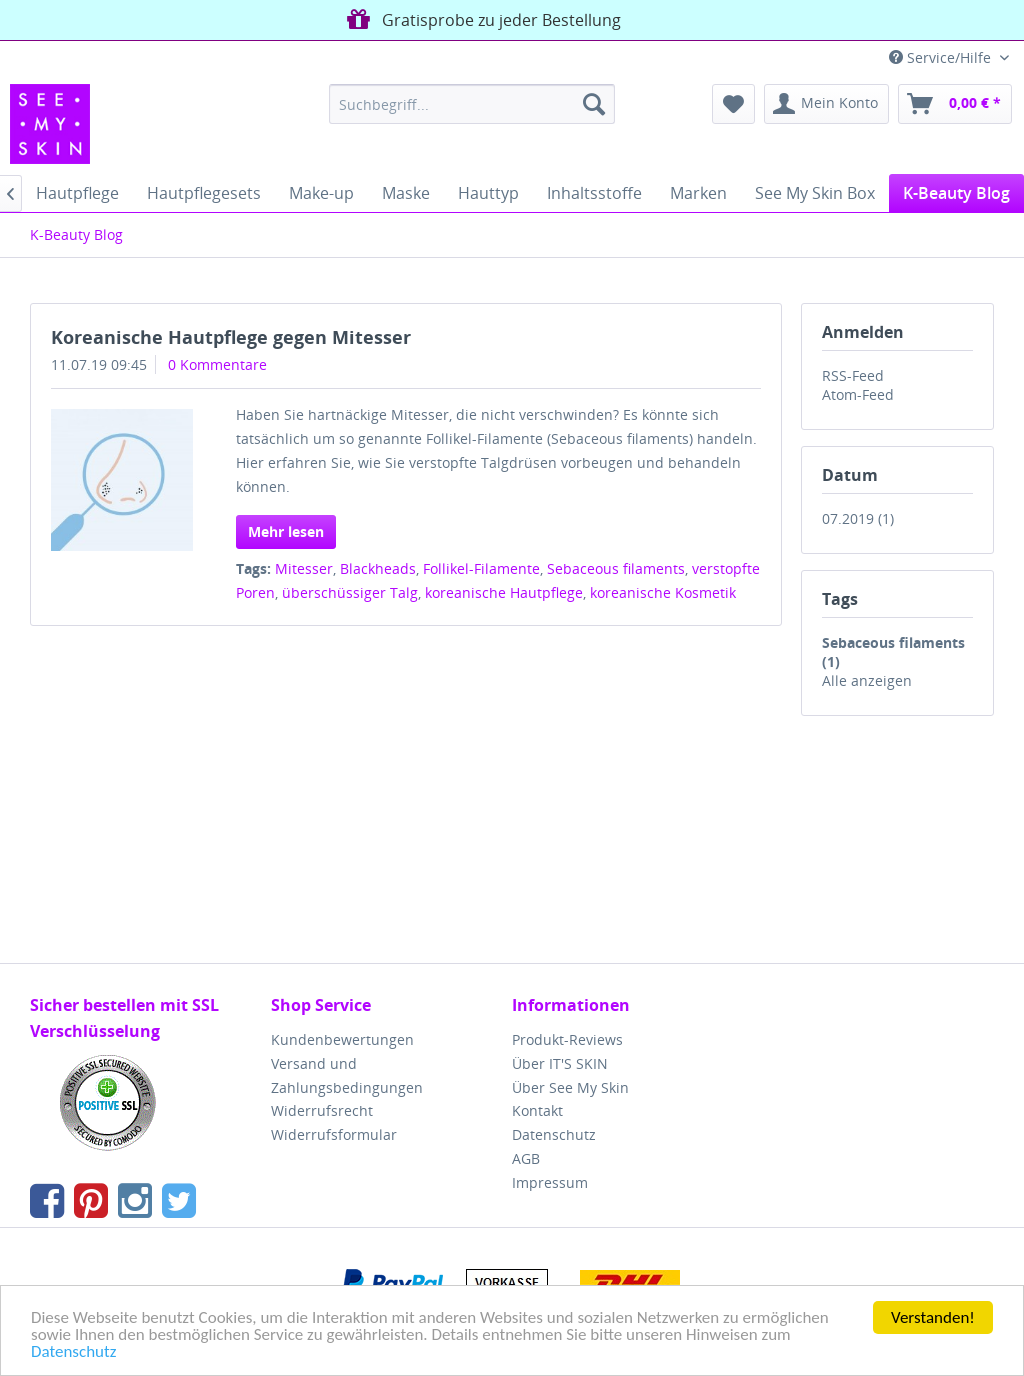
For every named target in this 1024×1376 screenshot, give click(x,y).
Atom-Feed (858, 394)
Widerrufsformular (334, 1134)
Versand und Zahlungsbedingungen (347, 1075)
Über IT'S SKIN (560, 1063)
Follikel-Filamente (481, 568)
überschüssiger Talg (350, 592)
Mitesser (304, 568)
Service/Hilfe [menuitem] (942, 57)
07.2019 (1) (858, 518)
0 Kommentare (217, 364)
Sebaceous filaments (616, 568)
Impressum (550, 1182)
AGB (526, 1158)
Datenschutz (73, 1352)
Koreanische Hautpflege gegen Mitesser (231, 337)
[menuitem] (472, 104)
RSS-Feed (853, 375)
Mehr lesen (286, 531)
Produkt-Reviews (567, 1039)
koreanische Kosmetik (663, 592)
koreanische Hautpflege (504, 592)
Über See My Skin (570, 1087)
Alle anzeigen (867, 680)
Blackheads (378, 568)
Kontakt (537, 1110)
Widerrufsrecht (322, 1110)
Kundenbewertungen (342, 1039)
